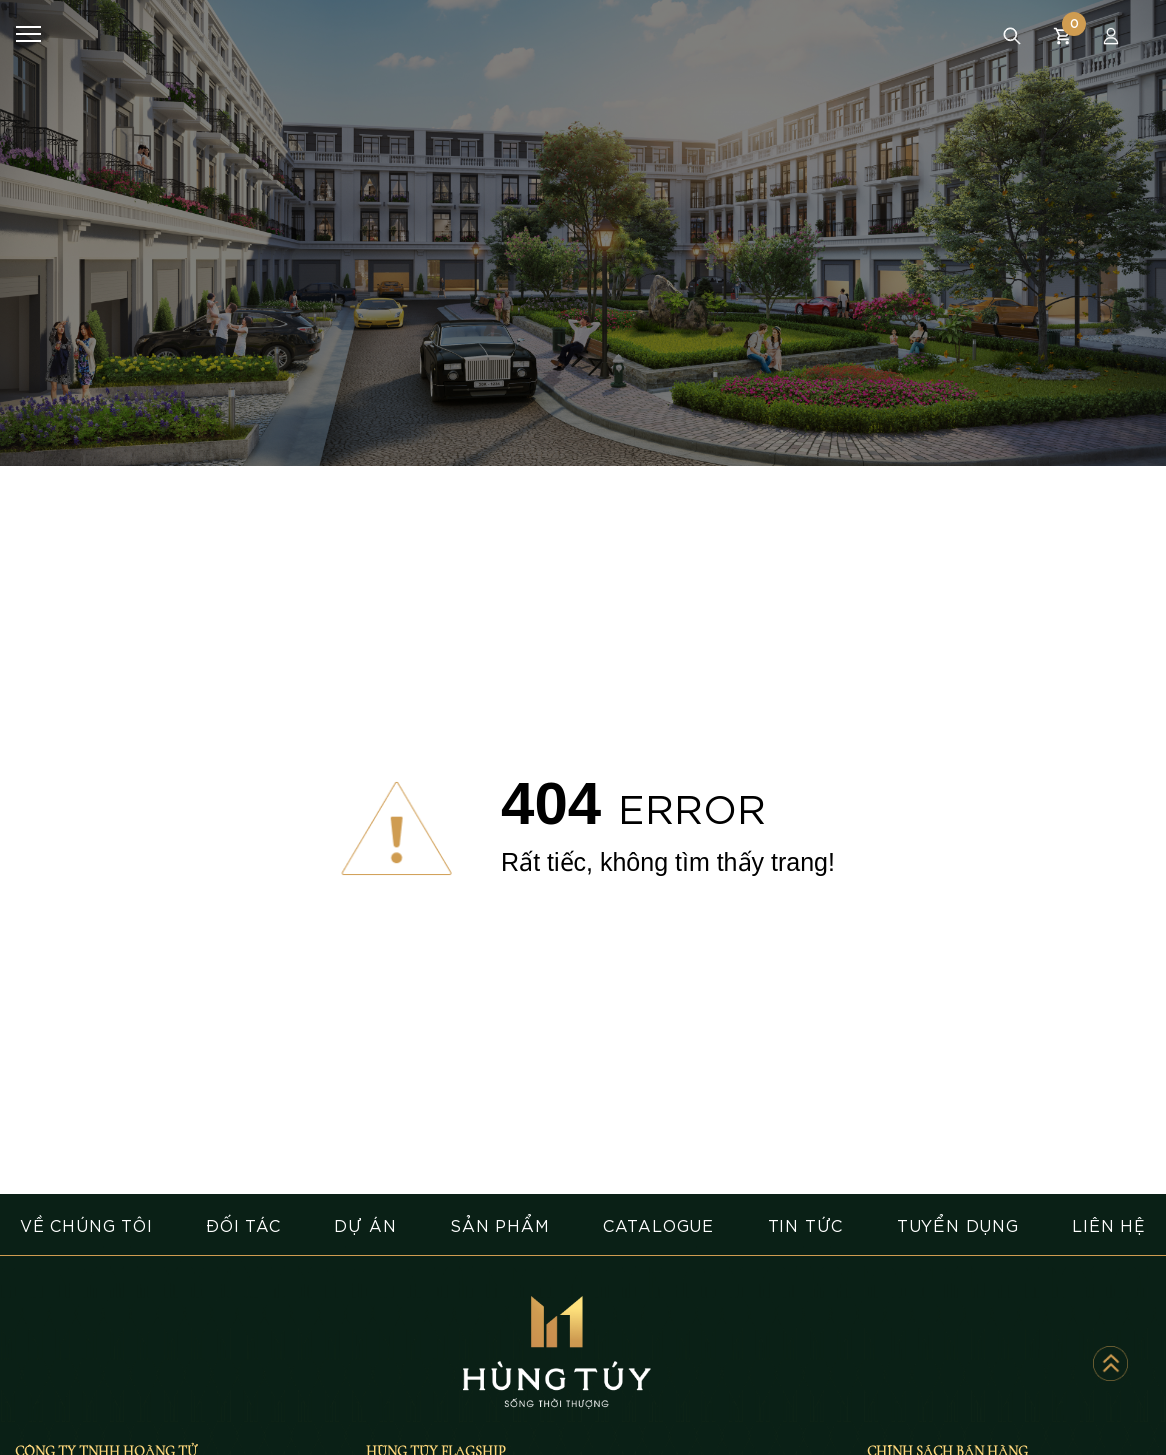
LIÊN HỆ (1109, 1224)
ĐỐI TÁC (243, 1224)
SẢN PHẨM (499, 1224)
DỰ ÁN (365, 1224)
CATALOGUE (658, 1224)
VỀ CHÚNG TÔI (86, 1224)
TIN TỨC (806, 1224)
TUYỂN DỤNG (958, 1224)
